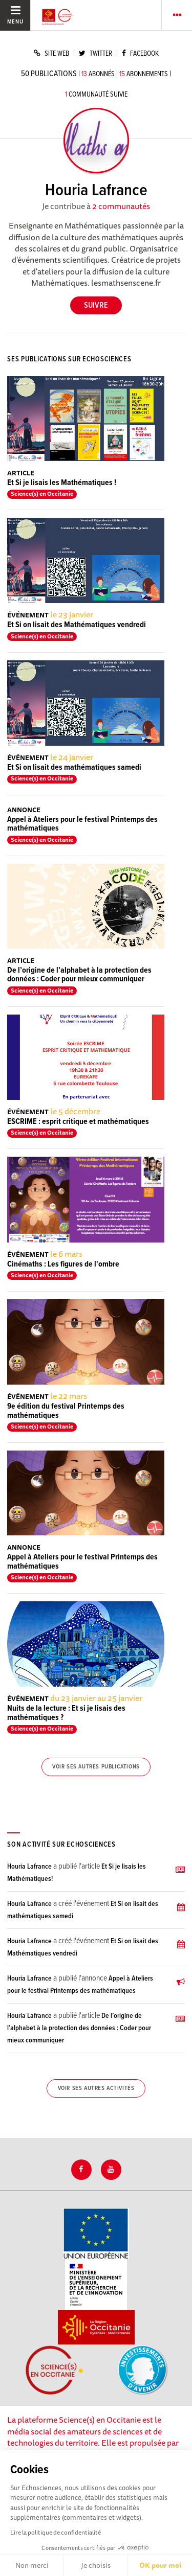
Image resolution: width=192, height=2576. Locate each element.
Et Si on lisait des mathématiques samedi (74, 767)
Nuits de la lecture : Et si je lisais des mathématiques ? (66, 1713)
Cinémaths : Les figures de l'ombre (63, 1264)
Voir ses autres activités (96, 2088)
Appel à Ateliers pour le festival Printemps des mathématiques (82, 824)
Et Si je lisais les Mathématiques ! (61, 482)
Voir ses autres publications (96, 1767)
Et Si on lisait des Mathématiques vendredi (76, 624)
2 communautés (121, 206)
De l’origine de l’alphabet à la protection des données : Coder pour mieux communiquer (79, 975)
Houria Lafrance (29, 1866)
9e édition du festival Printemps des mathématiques (65, 1411)
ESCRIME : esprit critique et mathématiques (78, 1121)
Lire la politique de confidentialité (55, 2532)
